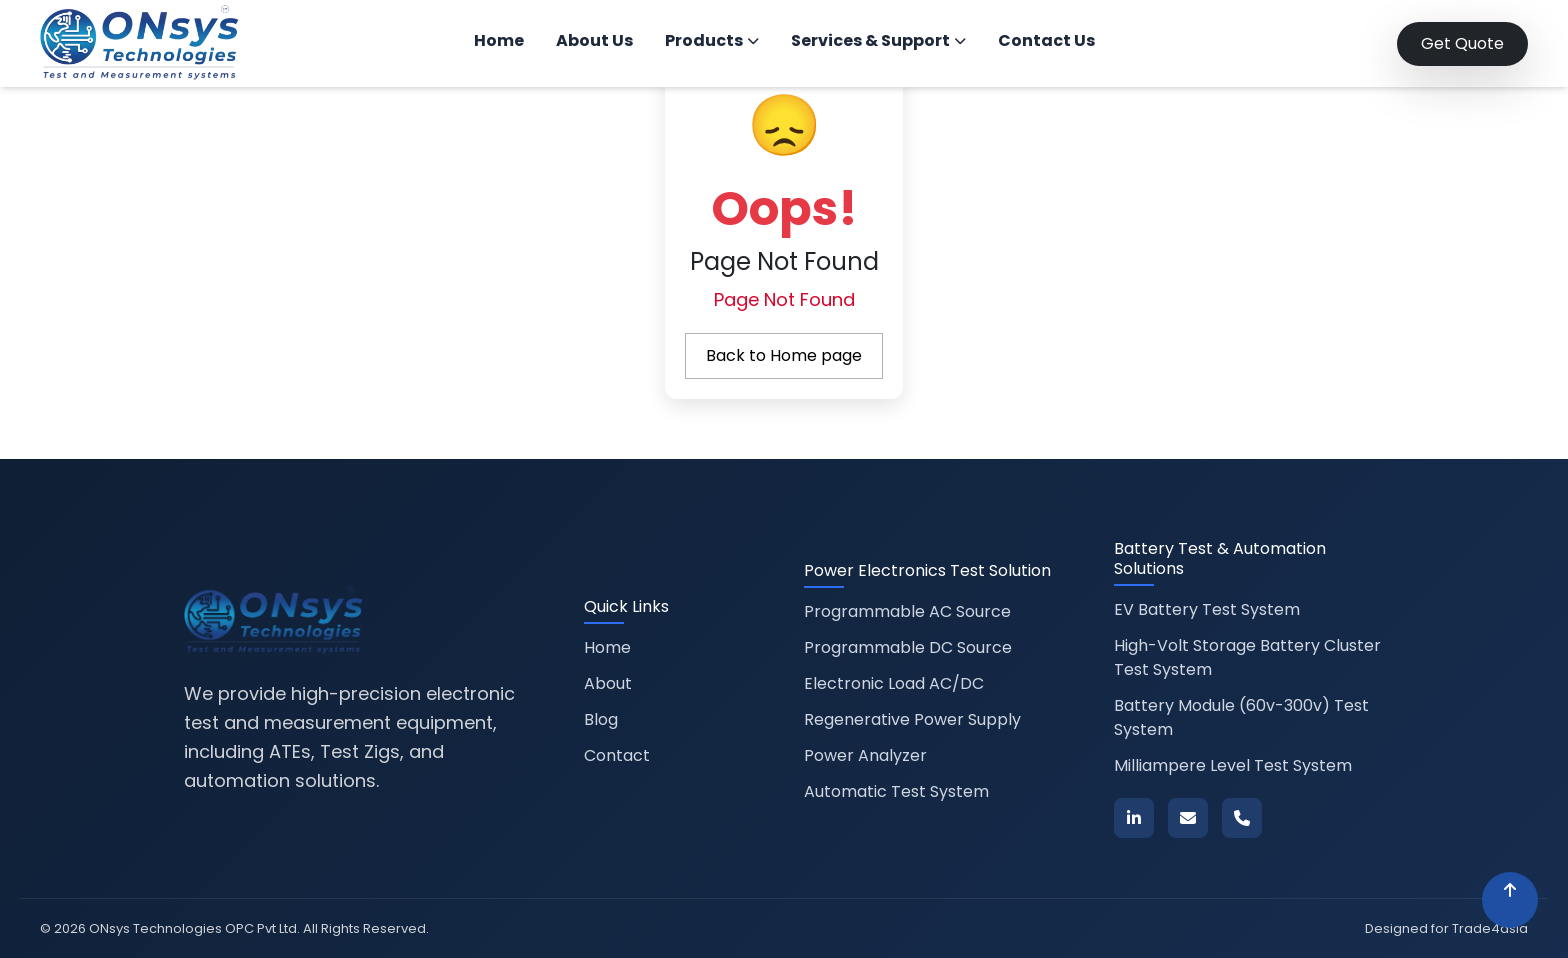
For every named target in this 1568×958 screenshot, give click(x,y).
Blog (601, 719)
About (608, 683)
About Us (594, 40)
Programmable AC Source (907, 611)
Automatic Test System (896, 791)
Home (499, 40)
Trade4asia (1490, 928)
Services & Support (878, 40)
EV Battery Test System (1207, 609)
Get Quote (1462, 43)
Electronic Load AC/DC (894, 683)
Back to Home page (784, 355)
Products (712, 40)
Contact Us (1046, 40)
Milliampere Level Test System (1233, 765)
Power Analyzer (865, 755)
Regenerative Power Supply (912, 719)
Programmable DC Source (908, 647)
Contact (617, 755)
